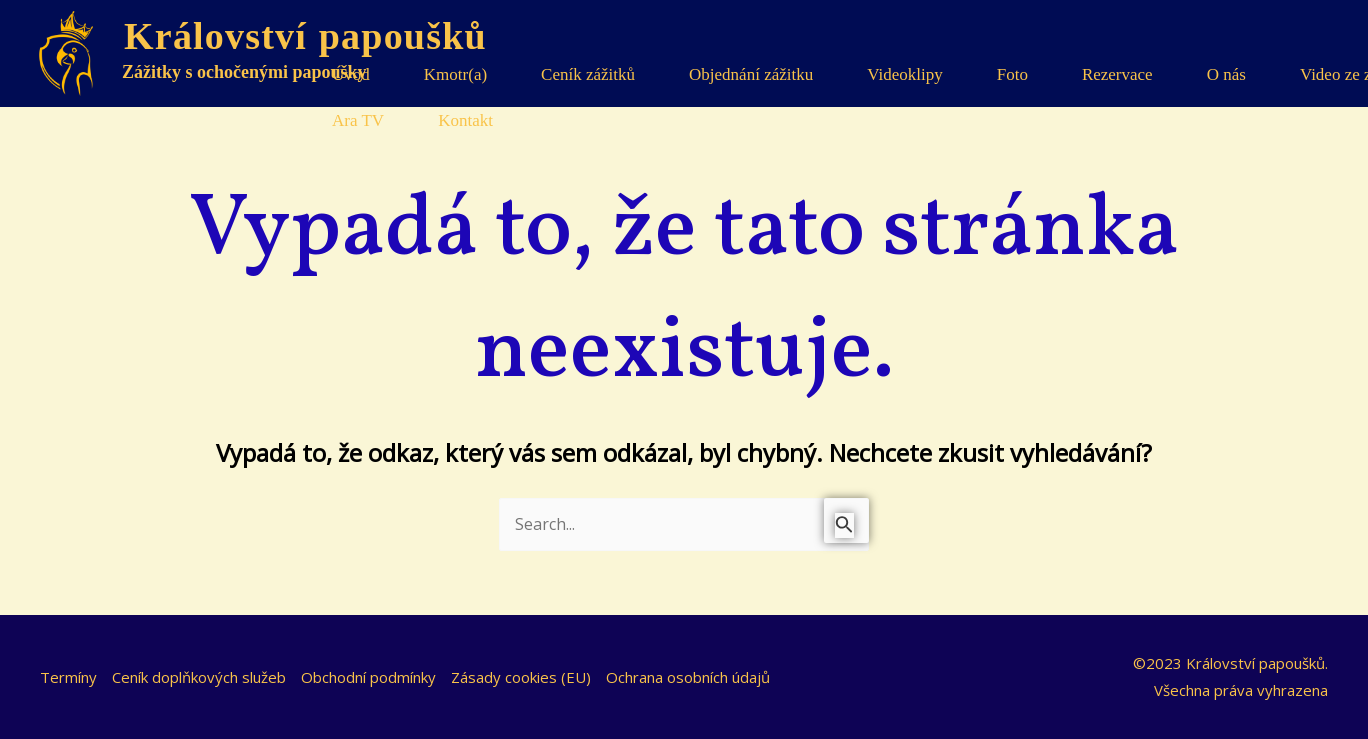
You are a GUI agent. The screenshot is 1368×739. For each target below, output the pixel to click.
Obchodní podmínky (368, 677)
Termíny (68, 677)
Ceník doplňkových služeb (199, 677)
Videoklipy (904, 74)
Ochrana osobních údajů (688, 677)
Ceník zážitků (588, 74)
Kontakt (465, 120)
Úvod (351, 74)
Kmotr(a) (455, 74)
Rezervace (1117, 74)
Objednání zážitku (751, 74)
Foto (1012, 74)
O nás (1226, 74)
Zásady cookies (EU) (521, 677)
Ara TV (358, 120)
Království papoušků (305, 36)
